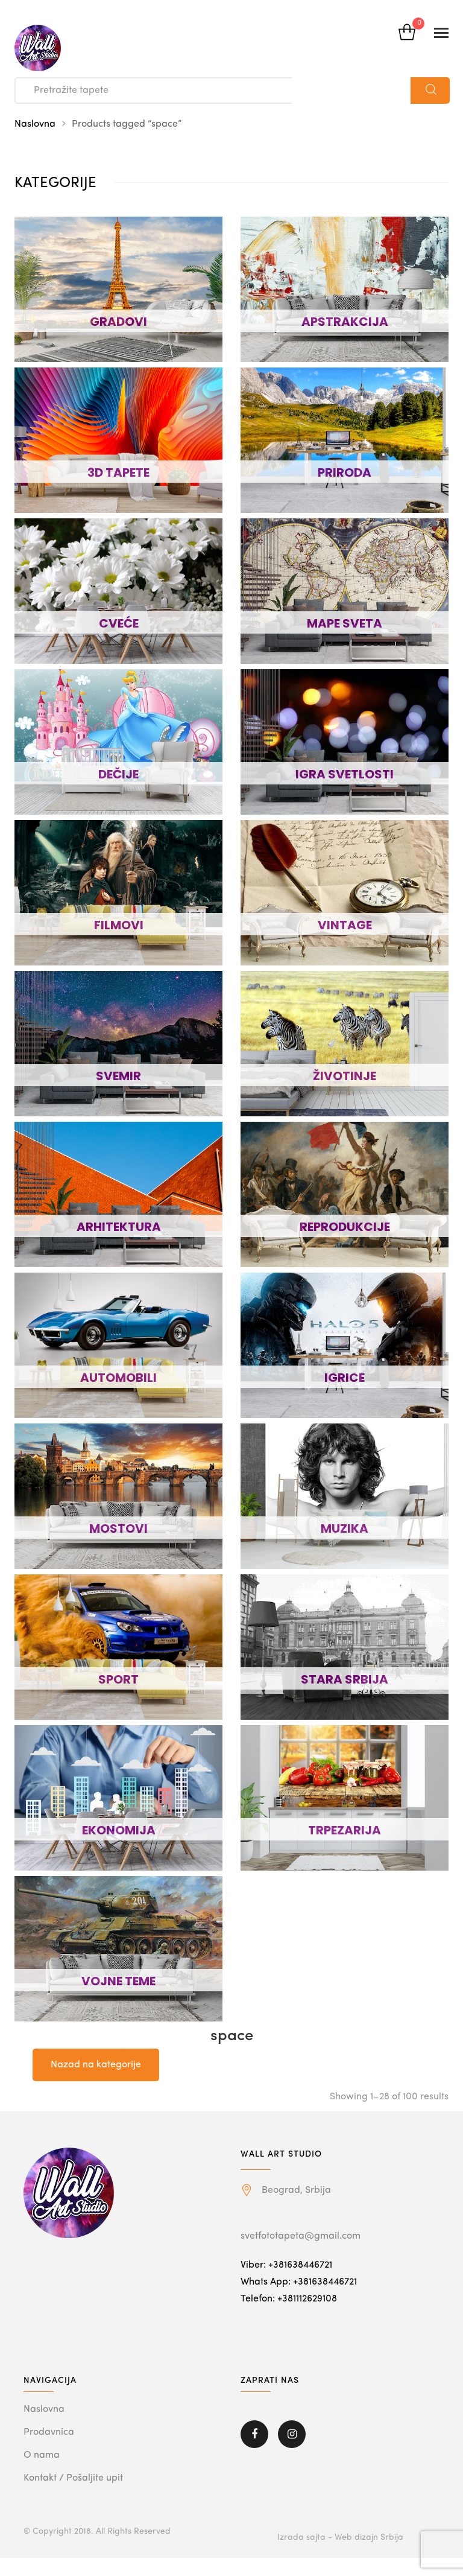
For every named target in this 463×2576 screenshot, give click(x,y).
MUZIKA (344, 1528)
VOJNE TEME (118, 1981)
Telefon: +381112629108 (289, 2299)
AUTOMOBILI (118, 1377)
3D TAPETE (118, 472)
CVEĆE (119, 623)
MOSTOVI (118, 1528)
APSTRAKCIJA (344, 321)
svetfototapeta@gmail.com (301, 2236)
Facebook (254, 2434)
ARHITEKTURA (119, 1226)
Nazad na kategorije (96, 2065)
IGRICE (344, 1377)
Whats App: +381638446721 (299, 2282)
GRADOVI (118, 321)
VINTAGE (345, 925)
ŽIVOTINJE (344, 1075)
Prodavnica (49, 2432)
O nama (42, 2455)
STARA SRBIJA (344, 1679)
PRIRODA (344, 472)
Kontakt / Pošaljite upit (73, 2478)
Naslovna (34, 124)
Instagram (292, 2434)
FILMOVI (118, 925)
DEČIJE (118, 774)
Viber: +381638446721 (286, 2265)
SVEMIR (118, 1075)
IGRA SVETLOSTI (344, 774)
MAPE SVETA (344, 623)
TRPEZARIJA (344, 1830)
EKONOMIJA (119, 1830)
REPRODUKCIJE (345, 1226)
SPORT (118, 1679)
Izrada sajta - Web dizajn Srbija (340, 2537)
